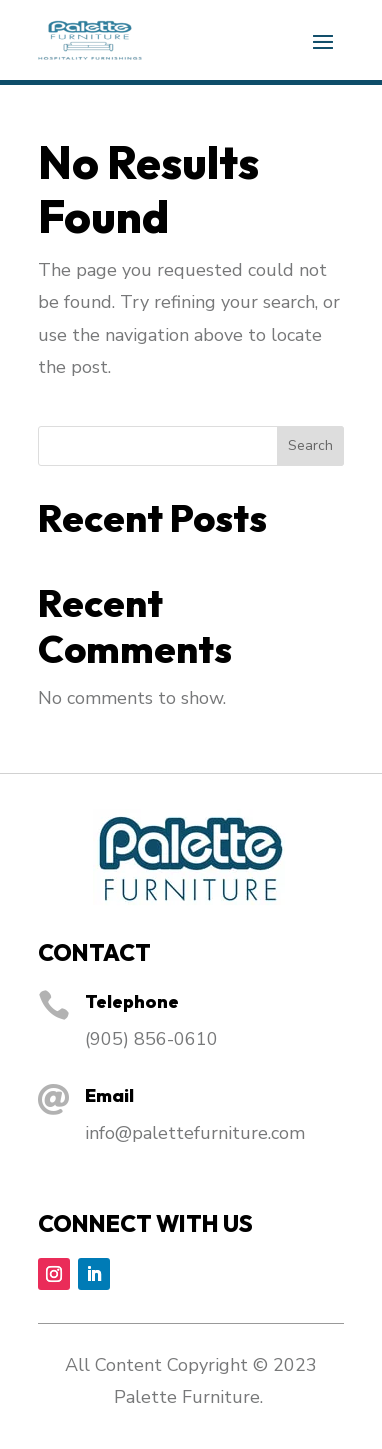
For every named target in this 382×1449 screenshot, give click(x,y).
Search (310, 445)
